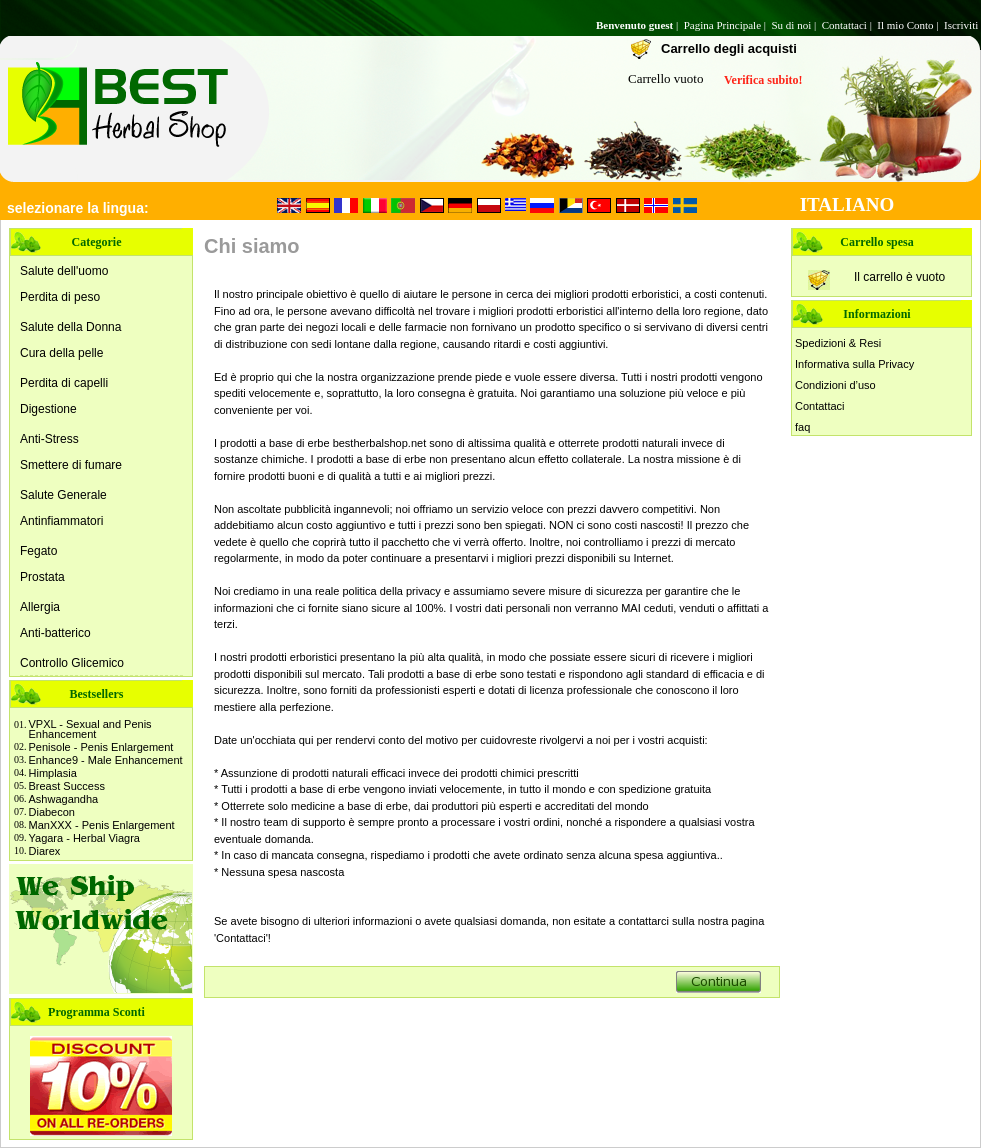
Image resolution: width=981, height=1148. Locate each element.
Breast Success (67, 786)
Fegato (38, 551)
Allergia (40, 607)
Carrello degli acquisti (729, 48)
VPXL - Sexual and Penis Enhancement (90, 729)
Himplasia (53, 773)
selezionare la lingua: (78, 208)
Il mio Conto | (909, 25)
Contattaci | (848, 25)
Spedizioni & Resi (838, 343)
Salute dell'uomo (64, 271)
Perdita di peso (60, 297)
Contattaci (820, 406)
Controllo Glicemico (72, 663)
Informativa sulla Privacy (854, 364)
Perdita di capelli (64, 383)
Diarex (45, 851)
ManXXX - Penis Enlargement (102, 825)
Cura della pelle (61, 353)
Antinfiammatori (61, 521)
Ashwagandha (64, 799)
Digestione (48, 409)
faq (802, 427)
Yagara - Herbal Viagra (85, 838)
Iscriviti (962, 25)
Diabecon (52, 812)
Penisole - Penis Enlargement (101, 747)
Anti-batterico (55, 633)
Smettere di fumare (71, 465)
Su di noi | (794, 25)
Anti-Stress (49, 439)
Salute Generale (63, 495)
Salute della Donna (70, 327)
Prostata (42, 577)
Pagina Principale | (726, 25)
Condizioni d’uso (835, 385)
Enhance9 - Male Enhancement (106, 760)
